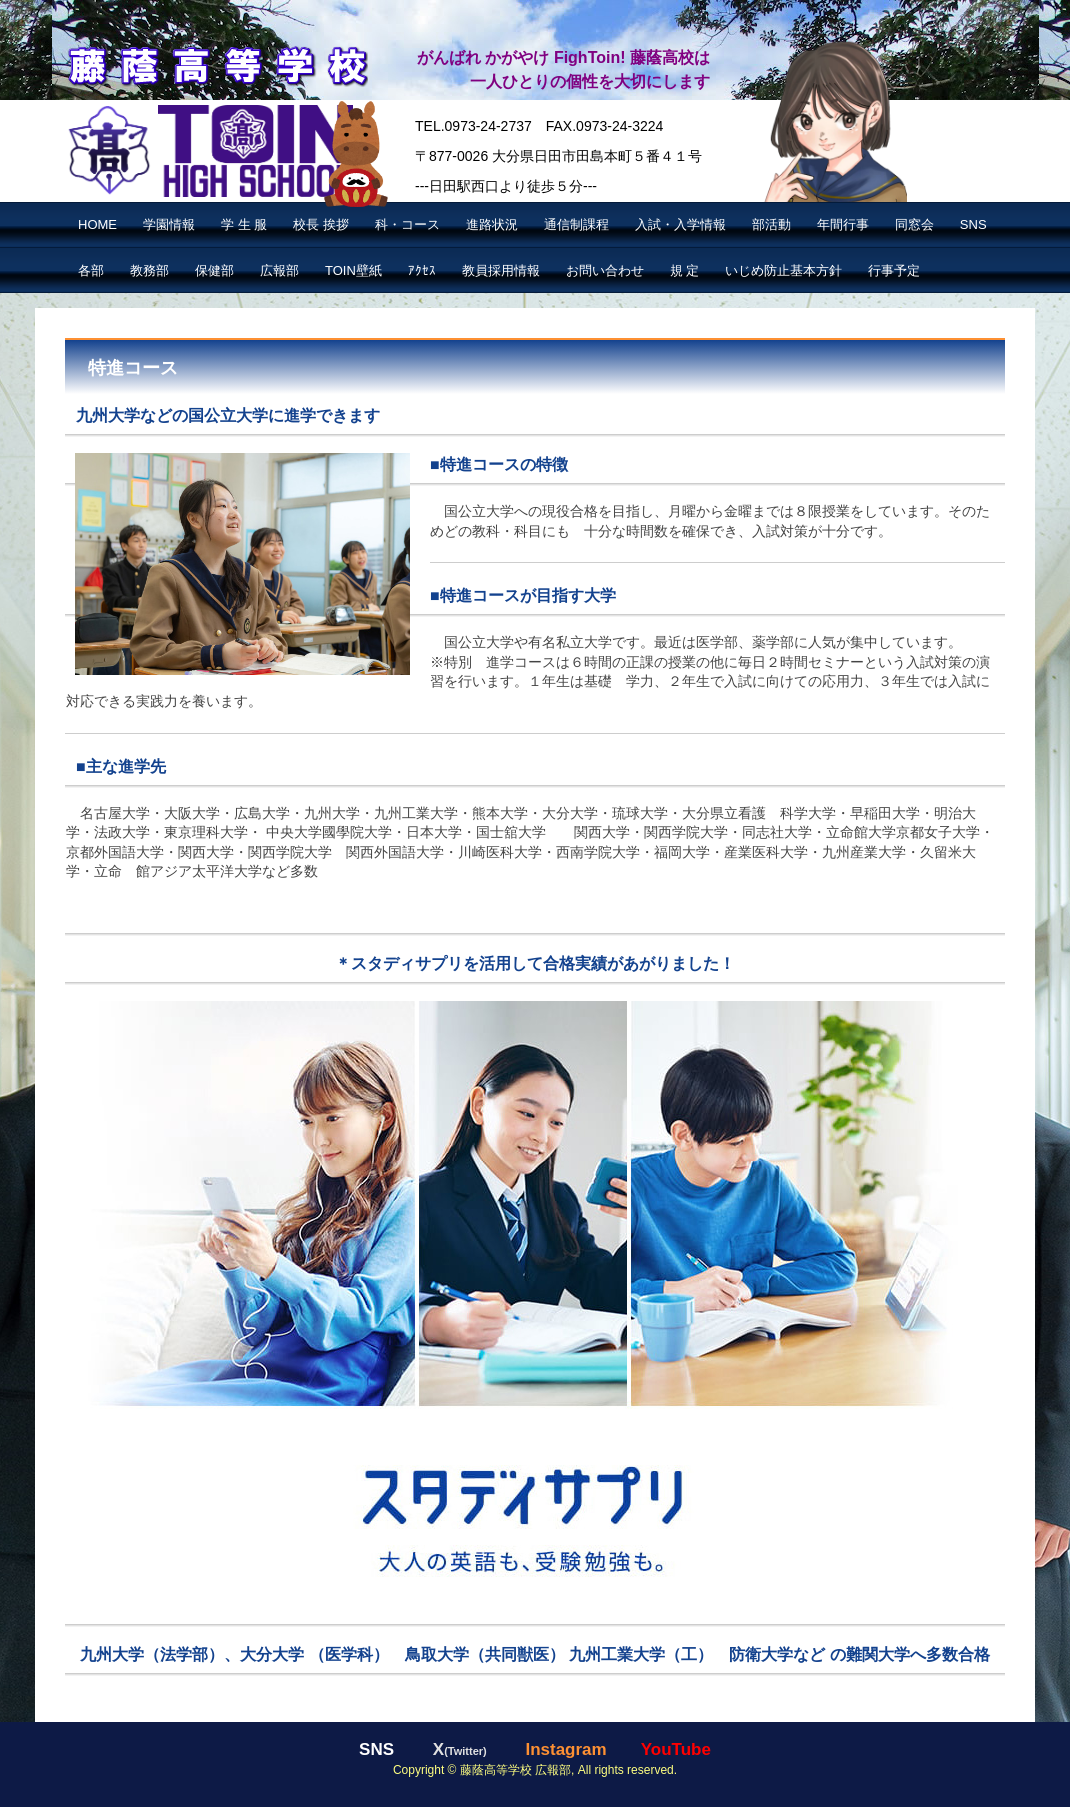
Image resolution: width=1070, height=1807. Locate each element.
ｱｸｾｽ (422, 270)
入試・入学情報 (680, 224)
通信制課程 (576, 224)
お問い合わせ (605, 270)
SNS (973, 224)
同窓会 (914, 224)
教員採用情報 (501, 270)
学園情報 (169, 224)
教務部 (149, 270)
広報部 (279, 270)
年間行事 (843, 224)
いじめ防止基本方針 (783, 270)
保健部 (214, 270)
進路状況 (492, 224)
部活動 (771, 224)
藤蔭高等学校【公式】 (216, 63)
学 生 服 (244, 224)
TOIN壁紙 (353, 270)
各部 (91, 270)
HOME (97, 224)
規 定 (685, 270)
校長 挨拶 (321, 224)
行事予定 (894, 270)
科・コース (407, 224)
